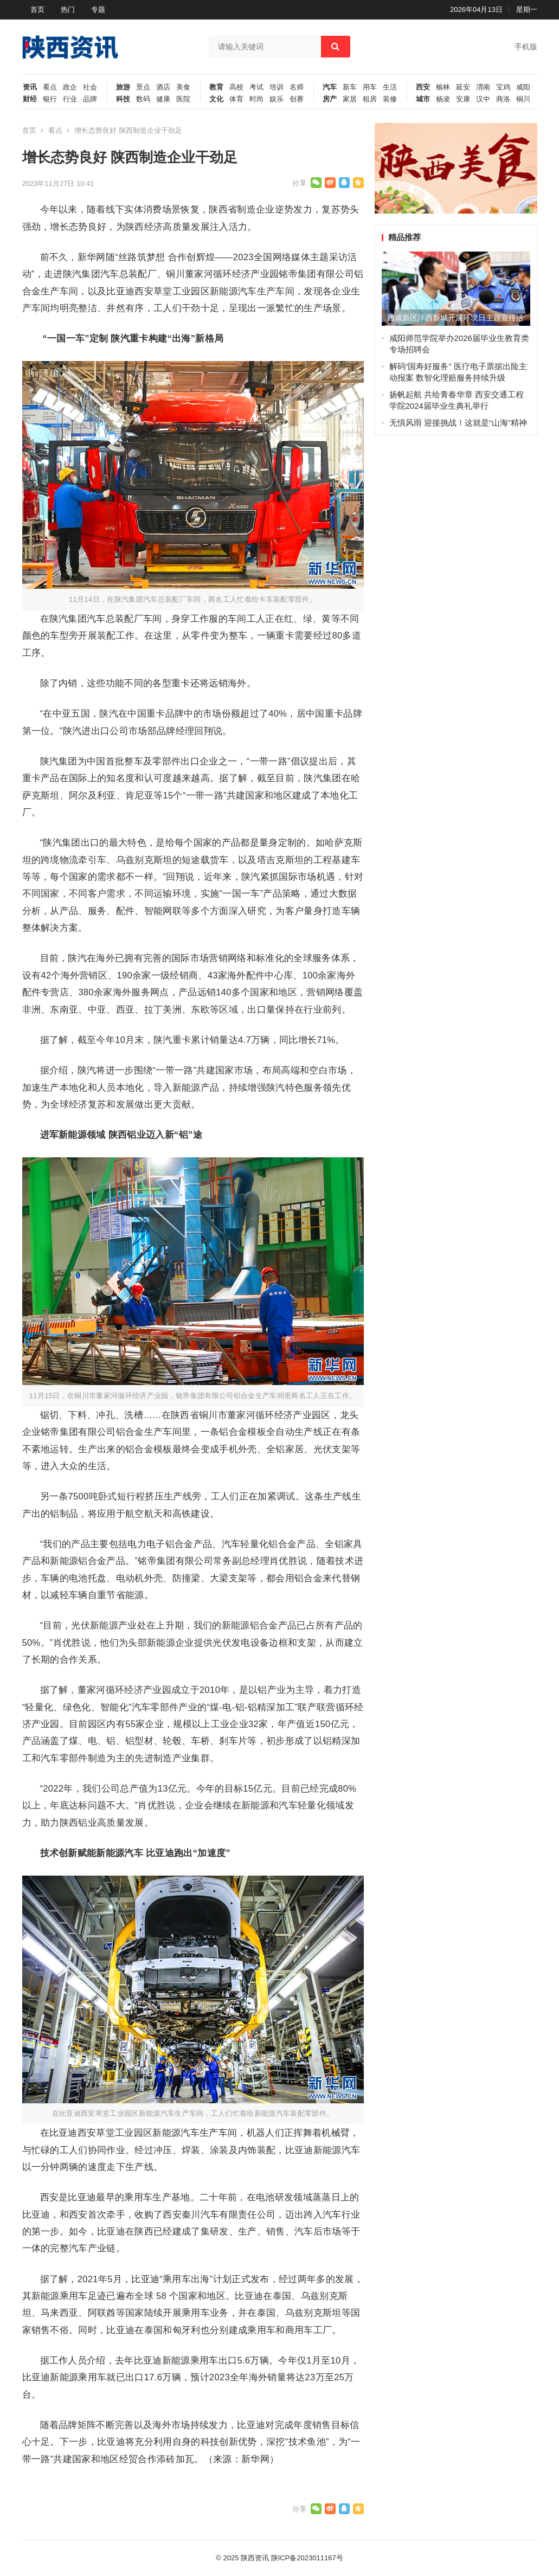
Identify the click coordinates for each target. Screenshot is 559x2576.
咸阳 (523, 87)
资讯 (30, 87)
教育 (216, 87)
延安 (463, 87)
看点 (50, 87)
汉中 (483, 99)
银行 (50, 99)
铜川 (523, 99)
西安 (423, 87)
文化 (216, 99)
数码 (143, 99)
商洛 (503, 99)
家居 (350, 99)
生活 (390, 87)
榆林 (443, 87)
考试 (256, 87)
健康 (163, 99)
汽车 (330, 87)
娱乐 (276, 99)
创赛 (297, 99)
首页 (37, 9)
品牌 (90, 99)
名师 (297, 87)
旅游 (123, 87)
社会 (90, 87)
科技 (123, 99)
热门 (68, 9)
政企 (70, 87)
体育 (236, 99)
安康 (463, 99)
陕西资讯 (255, 2558)
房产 (330, 99)
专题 (98, 9)
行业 (70, 99)
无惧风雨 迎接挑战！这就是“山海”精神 (458, 422)
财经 (30, 99)
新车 (350, 87)
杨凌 (443, 99)
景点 (143, 87)
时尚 (256, 99)
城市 (423, 99)
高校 (236, 87)
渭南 (483, 87)
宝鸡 (503, 87)
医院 (183, 99)
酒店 (163, 87)
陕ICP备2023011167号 (307, 2558)
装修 (390, 99)
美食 (183, 87)
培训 (276, 87)
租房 (370, 99)
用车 (370, 87)
